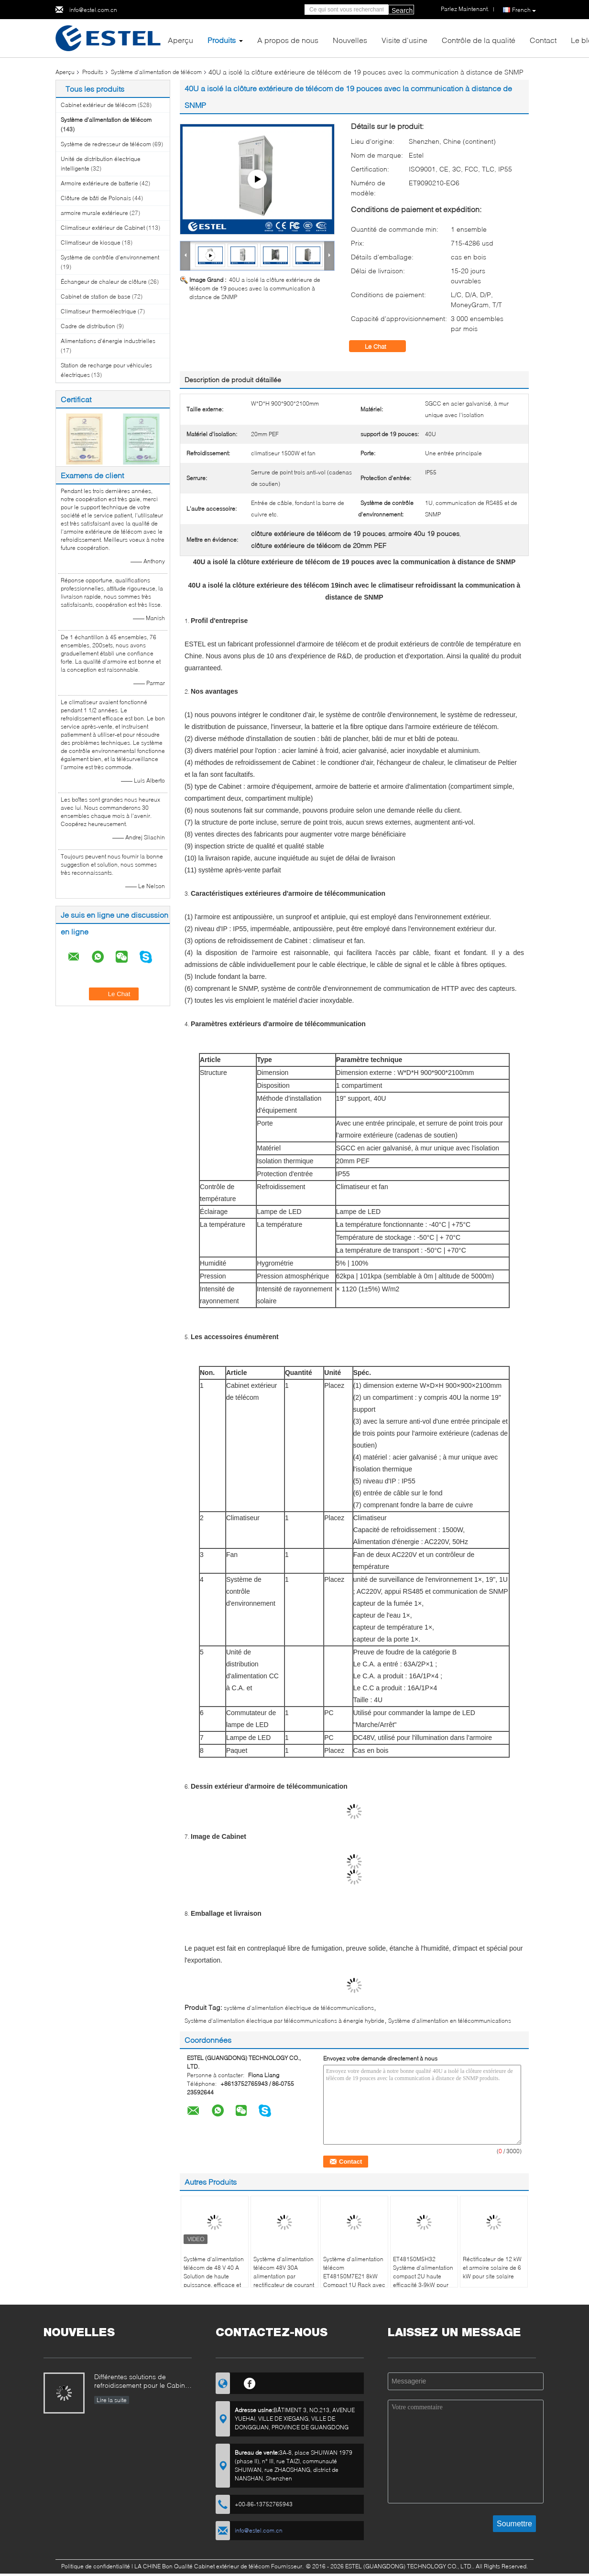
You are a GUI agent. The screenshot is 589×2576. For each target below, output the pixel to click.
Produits (221, 39)
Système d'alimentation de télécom (156, 71)
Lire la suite (112, 2400)
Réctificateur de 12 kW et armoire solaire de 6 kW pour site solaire (492, 2267)
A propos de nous (287, 39)
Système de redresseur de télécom (106, 144)
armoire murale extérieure (94, 212)
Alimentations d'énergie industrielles (108, 340)
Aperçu (180, 39)
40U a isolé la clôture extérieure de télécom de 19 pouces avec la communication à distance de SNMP (254, 288)
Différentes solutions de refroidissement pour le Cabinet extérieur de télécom (142, 2381)
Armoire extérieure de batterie (99, 183)
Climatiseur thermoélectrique (98, 311)
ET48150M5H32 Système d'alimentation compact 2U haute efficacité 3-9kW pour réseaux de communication (423, 2280)
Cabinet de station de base (96, 296)
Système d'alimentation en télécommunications (449, 2020)
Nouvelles (350, 39)
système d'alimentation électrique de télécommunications (299, 2007)
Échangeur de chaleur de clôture (104, 281)
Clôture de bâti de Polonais (96, 198)
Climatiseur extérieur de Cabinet (103, 227)
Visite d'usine (404, 39)
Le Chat (382, 346)
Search (402, 10)
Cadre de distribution (88, 326)
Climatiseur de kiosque (90, 242)
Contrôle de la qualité (478, 39)
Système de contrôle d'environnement (110, 257)
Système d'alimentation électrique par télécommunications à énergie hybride (284, 2020)
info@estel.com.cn (93, 9)
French (524, 10)
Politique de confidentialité (95, 2566)
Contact (543, 39)
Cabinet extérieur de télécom (98, 104)
